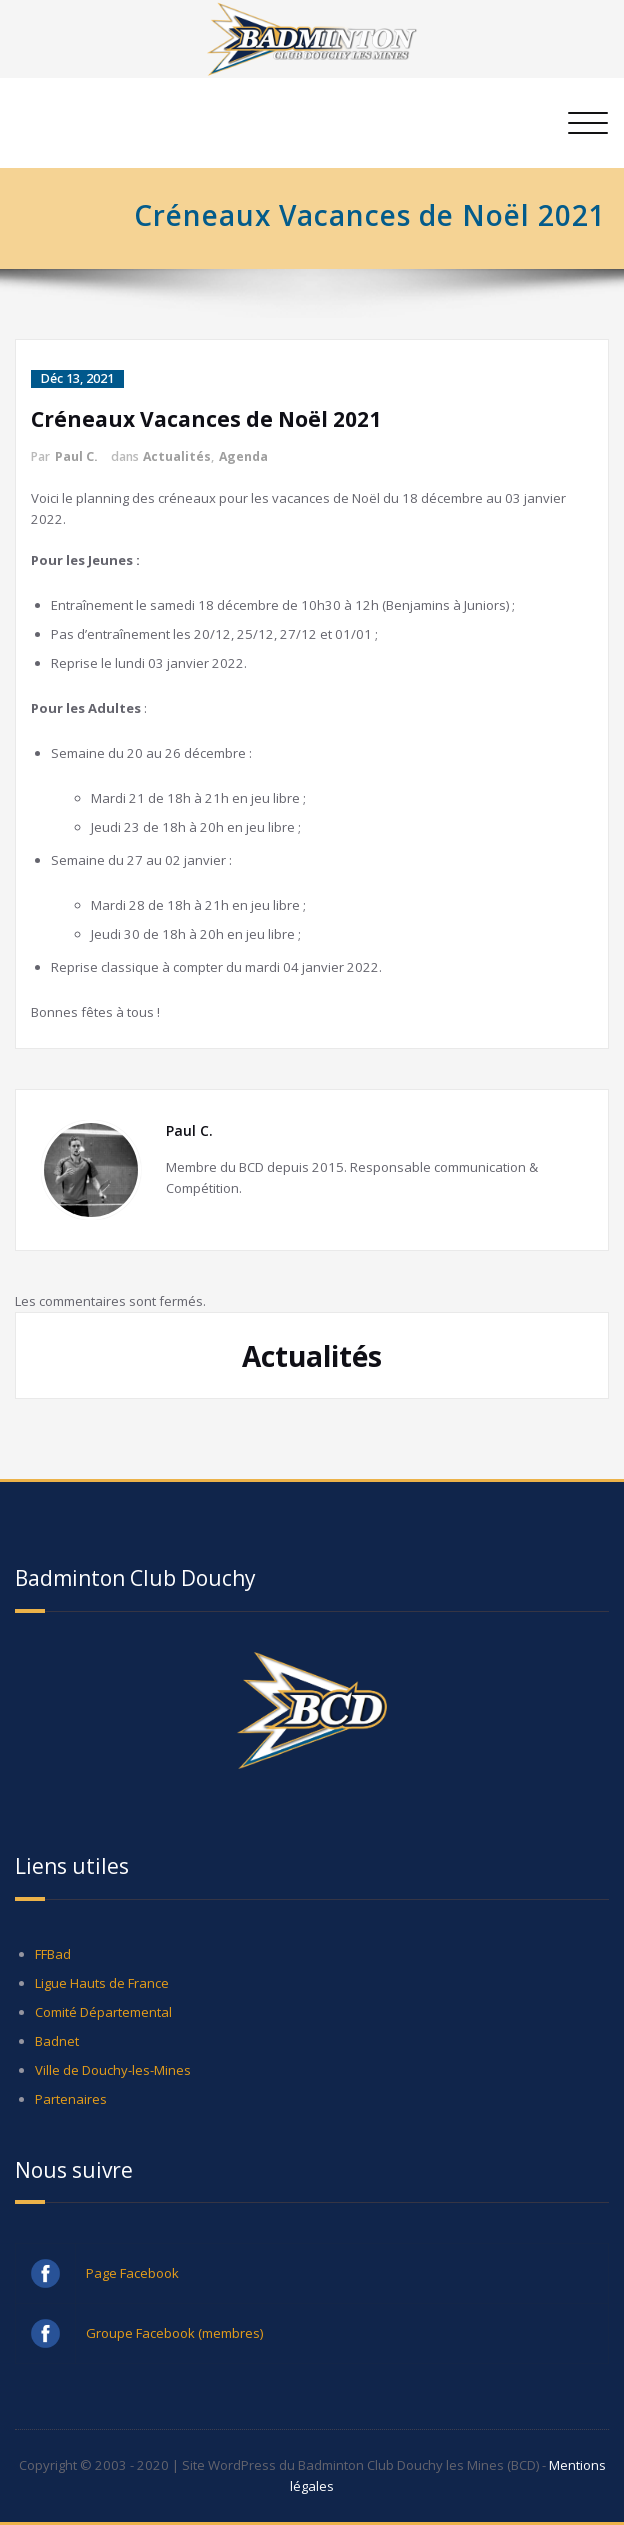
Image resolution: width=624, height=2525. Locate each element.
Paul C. (76, 456)
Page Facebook (132, 2273)
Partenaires (71, 2099)
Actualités (177, 456)
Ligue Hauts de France (102, 1983)
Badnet (57, 2041)
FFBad (53, 1954)
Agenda (243, 456)
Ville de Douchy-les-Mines (113, 2070)
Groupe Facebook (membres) (175, 2333)
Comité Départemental (103, 2012)
